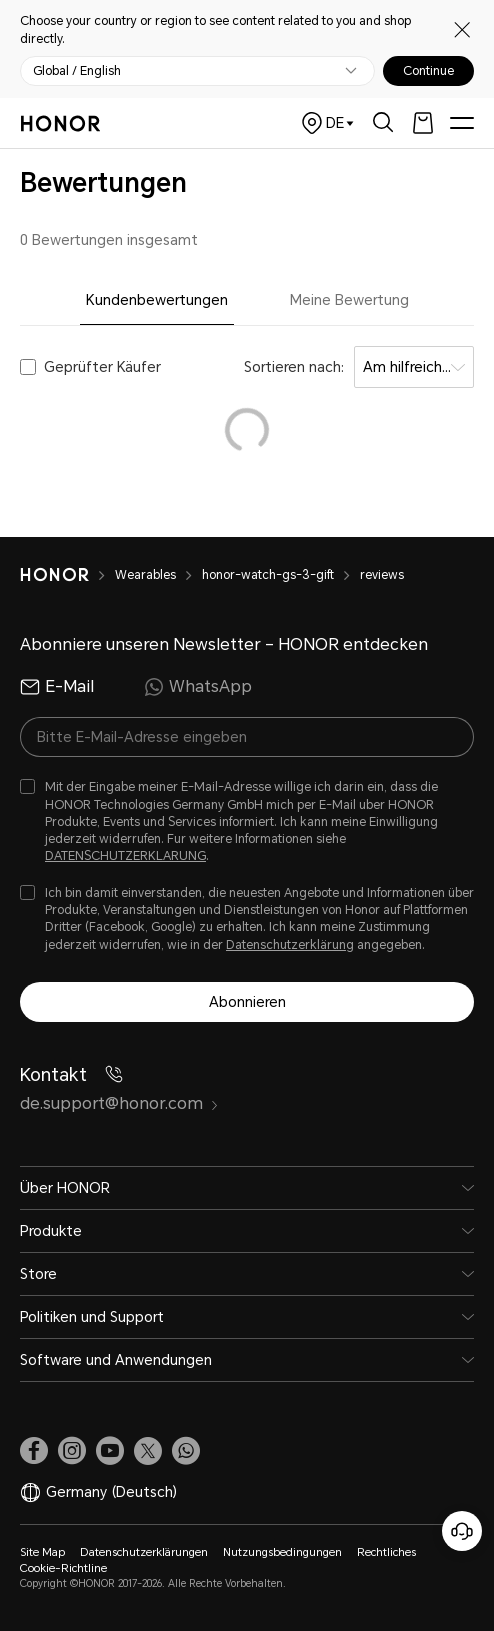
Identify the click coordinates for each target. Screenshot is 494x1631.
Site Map (42, 1552)
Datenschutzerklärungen (144, 1552)
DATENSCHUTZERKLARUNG (125, 856)
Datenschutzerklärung (290, 945)
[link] (34, 1451)
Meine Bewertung (349, 300)
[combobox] (414, 367)
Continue (428, 71)
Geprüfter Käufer (102, 367)
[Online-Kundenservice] (462, 1531)
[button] (186, 1451)
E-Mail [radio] (57, 687)
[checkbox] (247, 822)
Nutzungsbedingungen (282, 1552)
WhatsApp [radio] (198, 687)
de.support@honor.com (119, 1103)
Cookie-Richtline (63, 1568)
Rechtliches (386, 1552)
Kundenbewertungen (157, 300)
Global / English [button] (77, 71)
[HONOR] (67, 575)
